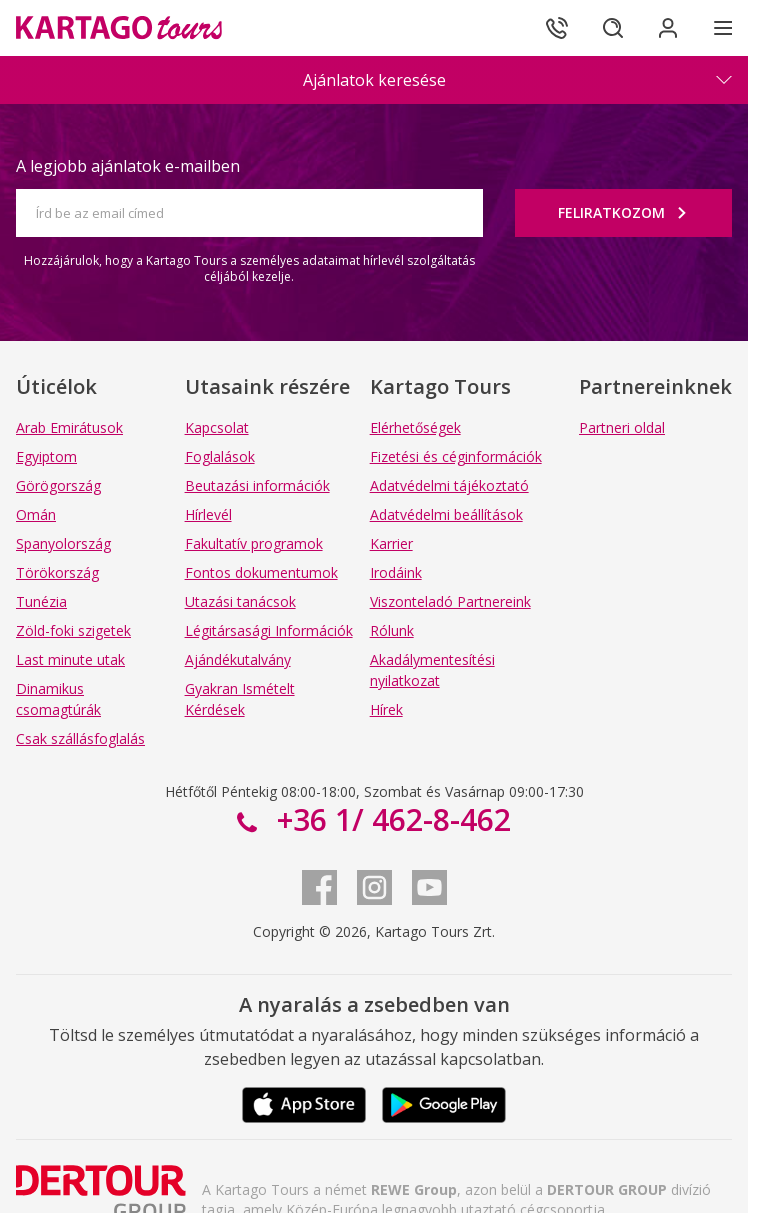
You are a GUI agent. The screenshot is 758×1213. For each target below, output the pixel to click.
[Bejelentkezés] (668, 28)
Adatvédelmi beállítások (446, 514)
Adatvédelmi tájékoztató (449, 485)
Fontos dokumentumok (261, 572)
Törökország (57, 572)
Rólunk (392, 630)
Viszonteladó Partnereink (450, 601)
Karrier (391, 543)
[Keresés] (612, 28)
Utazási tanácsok (240, 601)
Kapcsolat (217, 427)
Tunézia (41, 601)
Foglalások (220, 456)
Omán (36, 514)
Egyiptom (46, 456)
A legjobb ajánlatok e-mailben (128, 166)
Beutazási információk (257, 485)
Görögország (58, 485)
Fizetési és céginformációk (456, 456)
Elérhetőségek (415, 427)
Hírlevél (208, 514)
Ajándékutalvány (238, 659)
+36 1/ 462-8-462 (390, 819)
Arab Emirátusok (69, 427)
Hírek (386, 709)
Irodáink (396, 572)
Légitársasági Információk (269, 630)
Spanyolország (63, 543)
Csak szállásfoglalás (80, 738)
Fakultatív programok (254, 543)
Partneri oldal (622, 427)
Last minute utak (70, 659)
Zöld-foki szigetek (73, 630)
